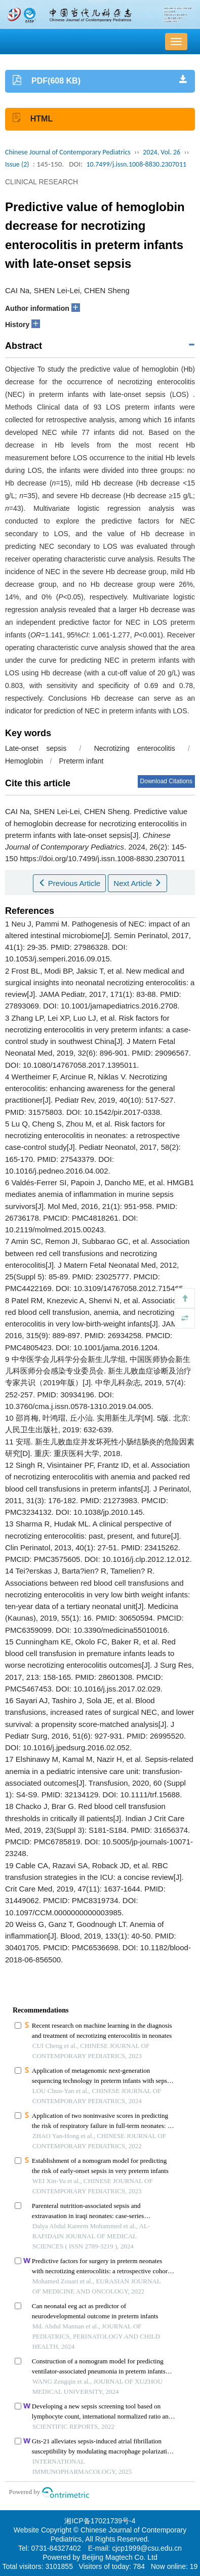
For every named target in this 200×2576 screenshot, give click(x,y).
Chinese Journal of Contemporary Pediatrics (68, 152)
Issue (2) (17, 164)
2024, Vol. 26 (161, 152)
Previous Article (69, 883)
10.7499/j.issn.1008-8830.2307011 (136, 164)
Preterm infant (81, 761)
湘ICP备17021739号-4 (99, 2521)
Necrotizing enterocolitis (134, 748)
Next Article (137, 883)
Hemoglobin (24, 761)
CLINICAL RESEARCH (41, 182)
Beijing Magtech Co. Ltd (119, 2557)
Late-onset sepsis (35, 748)
